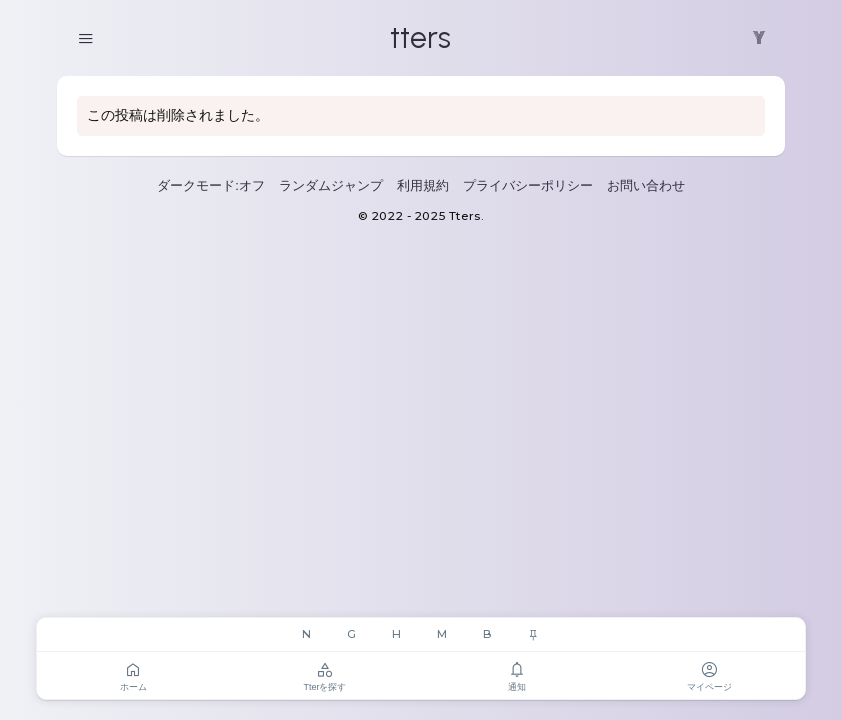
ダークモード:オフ (211, 185)
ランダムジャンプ (331, 185)
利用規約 (423, 185)
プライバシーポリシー (528, 185)
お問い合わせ (646, 185)
